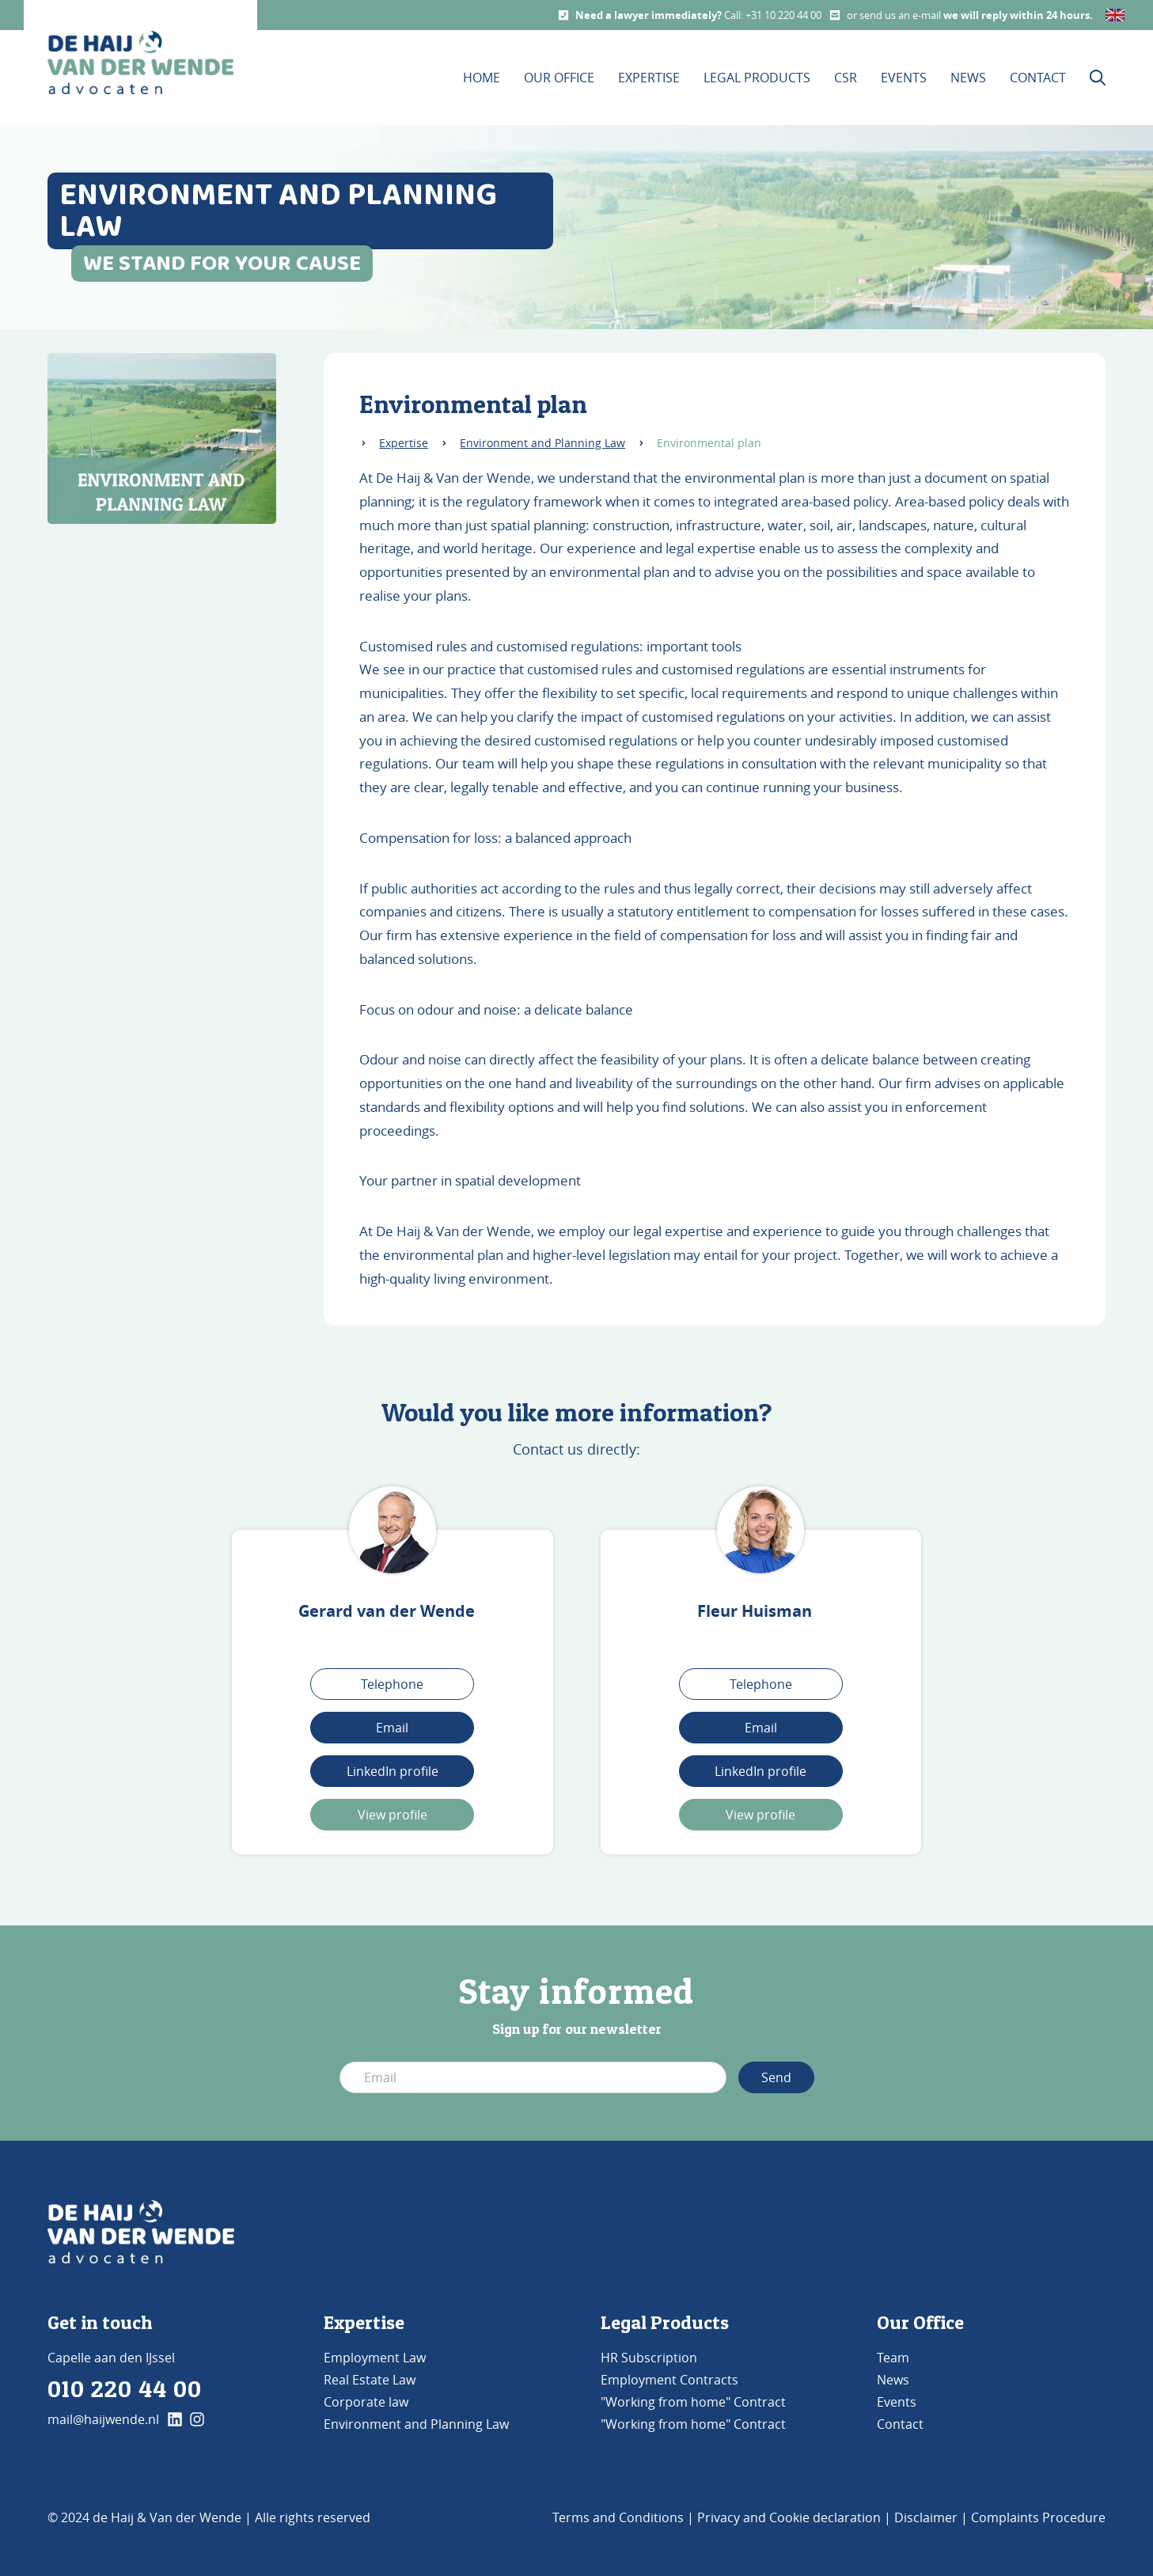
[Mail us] (834, 15)
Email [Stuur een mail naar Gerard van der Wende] (392, 1727)
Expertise (403, 442)
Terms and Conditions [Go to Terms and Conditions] (618, 2517)
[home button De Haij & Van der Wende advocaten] (140, 62)
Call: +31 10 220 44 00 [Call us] (772, 15)
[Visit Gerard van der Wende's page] (392, 1529)
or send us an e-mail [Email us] (895, 15)
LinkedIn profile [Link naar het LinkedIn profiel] (760, 1771)
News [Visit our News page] (968, 77)
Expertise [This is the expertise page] (649, 77)
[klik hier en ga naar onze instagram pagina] (197, 2419)
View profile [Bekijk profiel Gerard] (392, 1814)
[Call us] (563, 15)
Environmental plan (709, 442)
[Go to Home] (140, 2231)
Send (776, 2077)
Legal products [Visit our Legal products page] (757, 77)
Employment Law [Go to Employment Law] (375, 2357)
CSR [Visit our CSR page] (845, 77)
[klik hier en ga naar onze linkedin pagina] (175, 2419)
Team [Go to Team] (893, 2357)
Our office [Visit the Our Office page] (559, 77)
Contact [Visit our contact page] (1038, 77)
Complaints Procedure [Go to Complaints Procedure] (1038, 2517)
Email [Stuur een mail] (761, 1727)
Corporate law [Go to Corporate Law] (366, 2402)
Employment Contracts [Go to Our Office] (669, 2379)
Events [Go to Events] (896, 2402)
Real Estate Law (369, 2379)
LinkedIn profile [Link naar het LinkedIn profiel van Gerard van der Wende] (392, 1771)
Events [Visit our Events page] (904, 77)
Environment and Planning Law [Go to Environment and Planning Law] (416, 2424)
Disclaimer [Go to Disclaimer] (926, 2517)
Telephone (392, 1684)
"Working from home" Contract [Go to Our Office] (693, 2402)
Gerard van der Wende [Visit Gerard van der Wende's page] (386, 1611)
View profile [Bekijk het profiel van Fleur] (760, 1814)
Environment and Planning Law (542, 442)
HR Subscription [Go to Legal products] (649, 2357)
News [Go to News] (893, 2379)
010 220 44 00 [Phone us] (124, 2388)
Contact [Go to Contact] (900, 2424)
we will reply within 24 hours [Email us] (1016, 15)
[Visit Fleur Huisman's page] (760, 1529)
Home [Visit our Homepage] (481, 77)
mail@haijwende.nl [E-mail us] (103, 2419)
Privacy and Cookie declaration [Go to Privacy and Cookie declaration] (789, 2517)
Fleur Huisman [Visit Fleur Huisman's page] (754, 1611)
